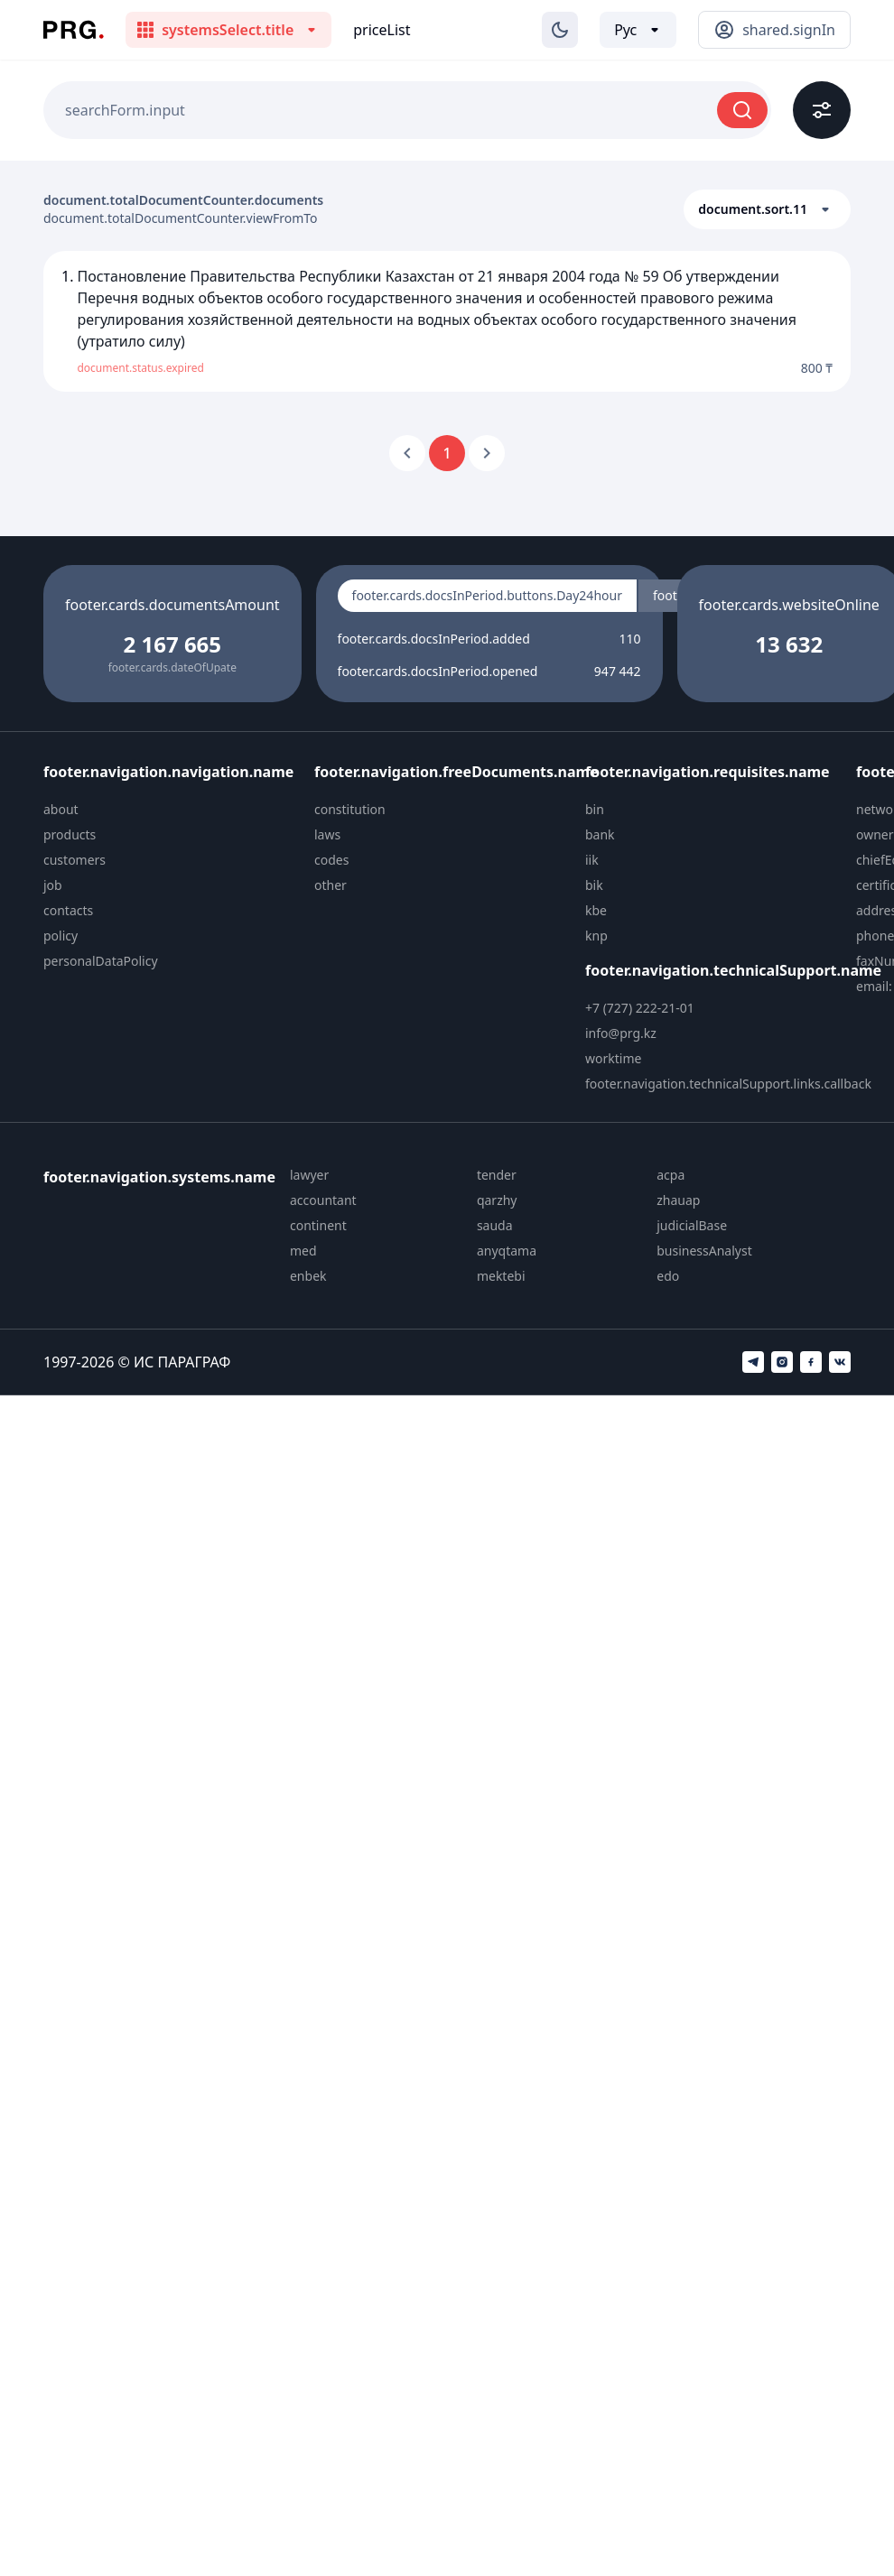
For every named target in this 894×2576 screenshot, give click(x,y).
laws (327, 834)
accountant (323, 1200)
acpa (670, 1174)
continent (318, 1225)
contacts (68, 910)
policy (60, 935)
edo (668, 1275)
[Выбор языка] (638, 30)
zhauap (678, 1200)
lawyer (309, 1174)
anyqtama (506, 1250)
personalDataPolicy (100, 960)
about (61, 809)
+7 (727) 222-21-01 (639, 1007)
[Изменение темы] (560, 30)
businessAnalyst (704, 1250)
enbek (308, 1275)
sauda (495, 1225)
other (330, 885)
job (52, 885)
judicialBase (692, 1225)
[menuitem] (171, 810)
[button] (767, 209)
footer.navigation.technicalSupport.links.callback (728, 1083)
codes (331, 859)
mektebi (501, 1275)
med (303, 1250)
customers (74, 859)
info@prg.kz (621, 1033)
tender (497, 1174)
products (69, 834)
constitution (350, 809)
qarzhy (497, 1200)
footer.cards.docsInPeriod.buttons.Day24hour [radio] (487, 595)
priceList (381, 30)
